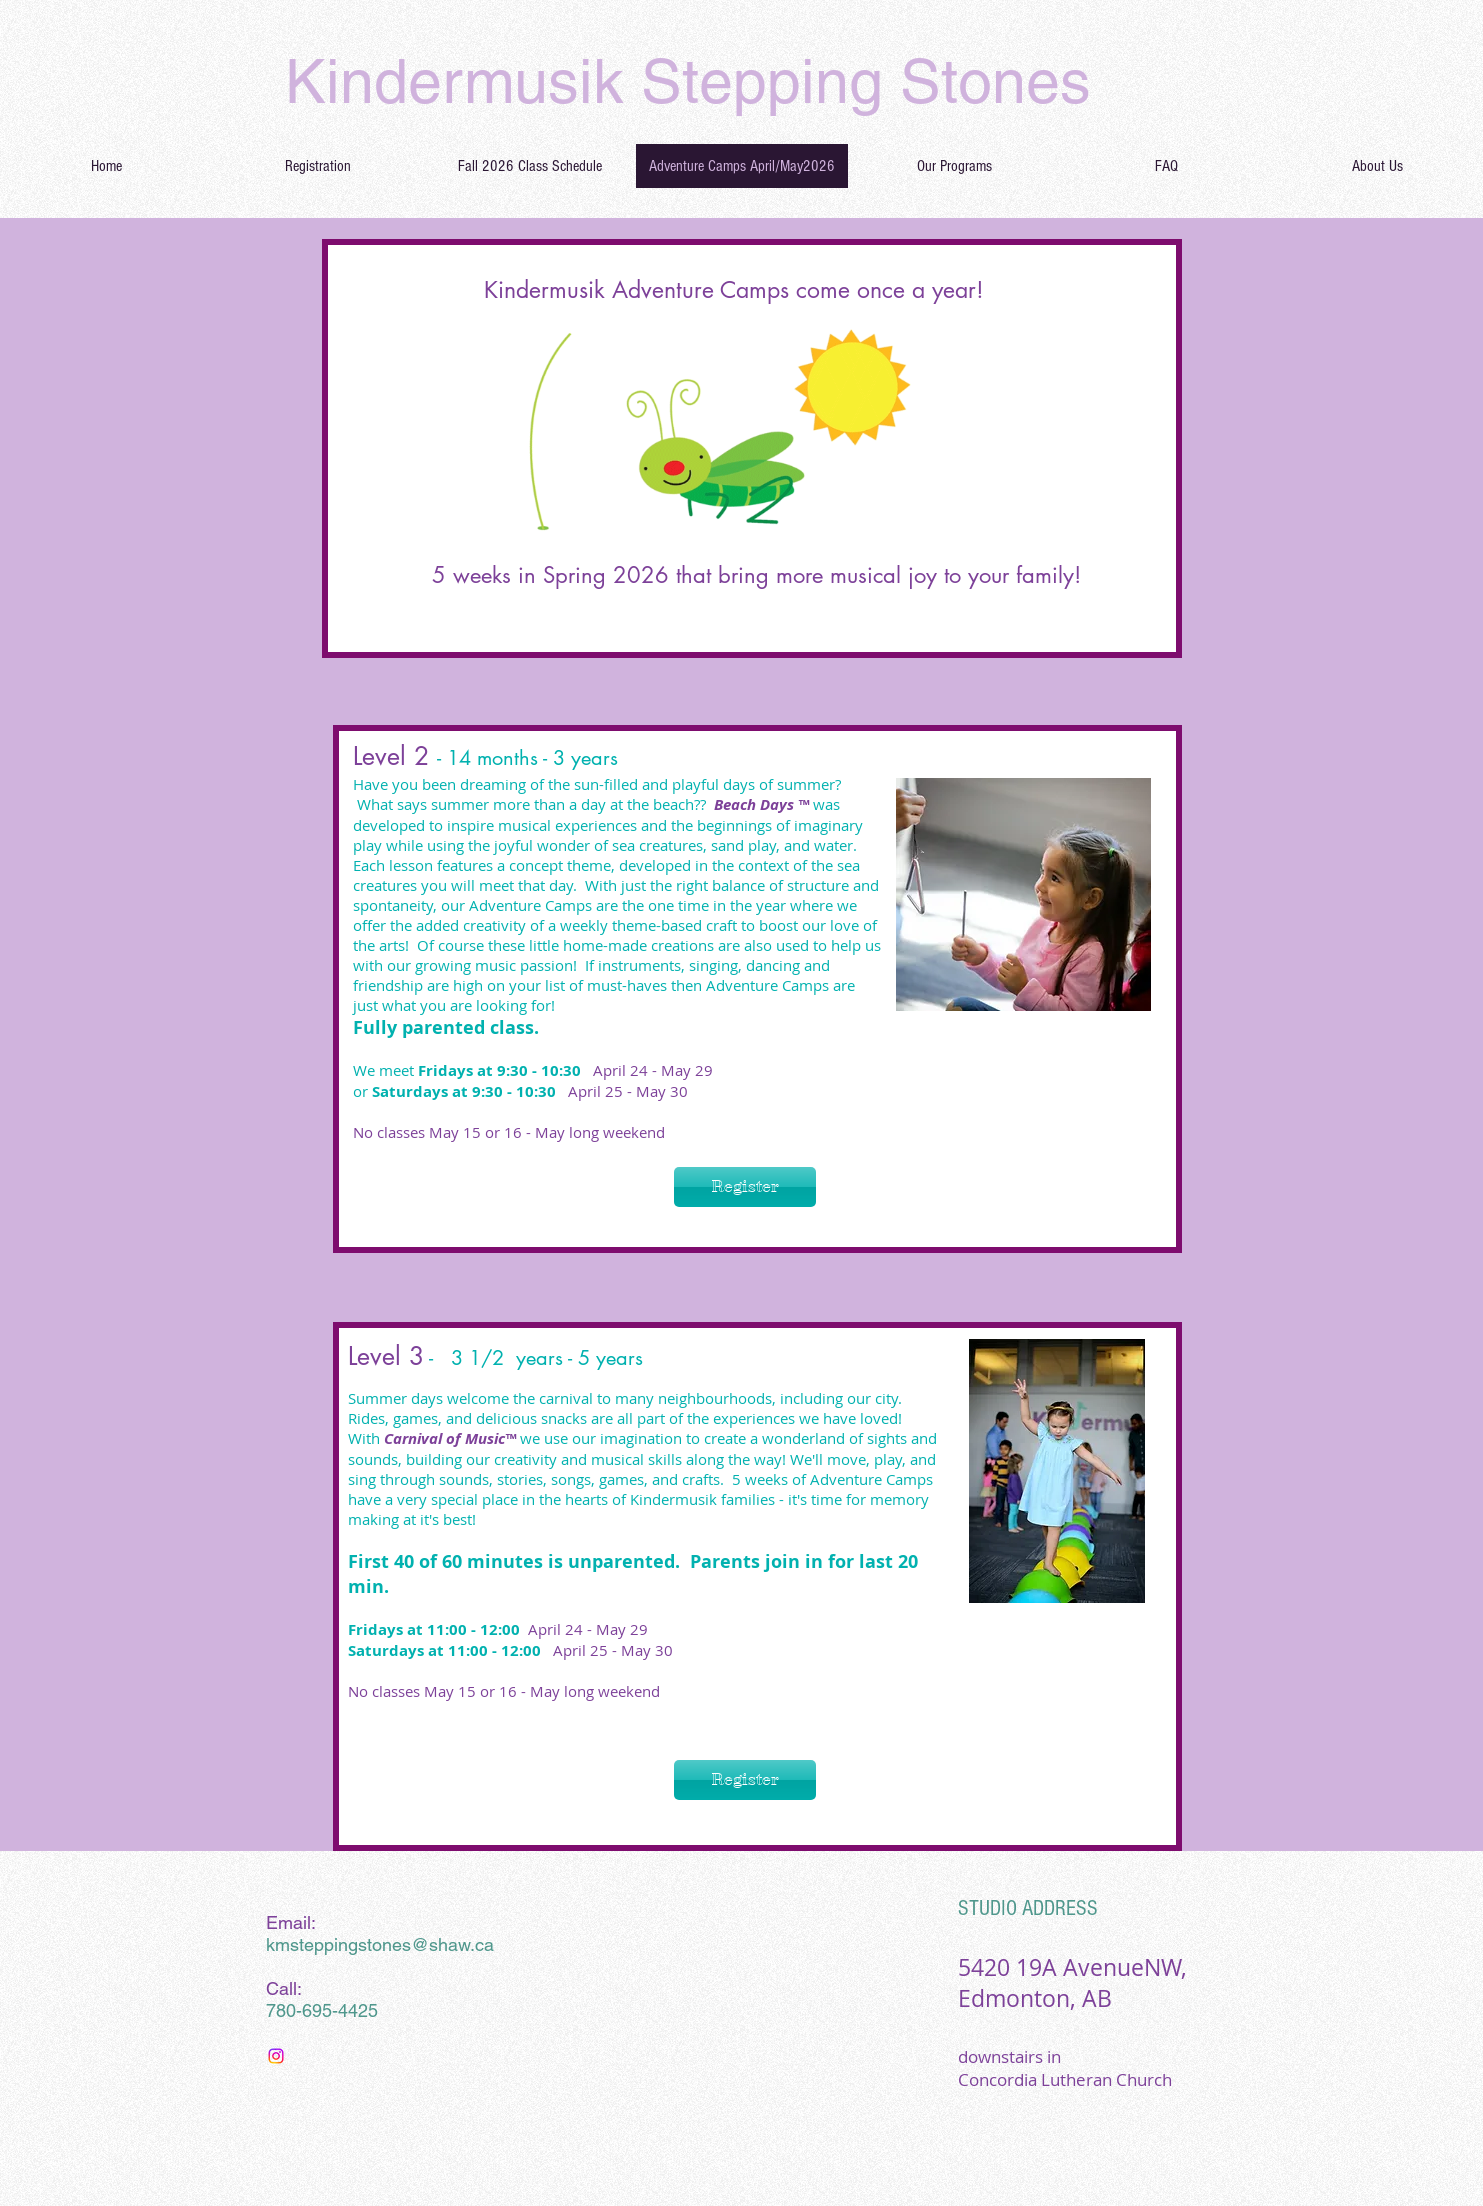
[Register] (745, 1187)
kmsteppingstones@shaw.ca (380, 1944)
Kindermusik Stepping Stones (688, 81)
